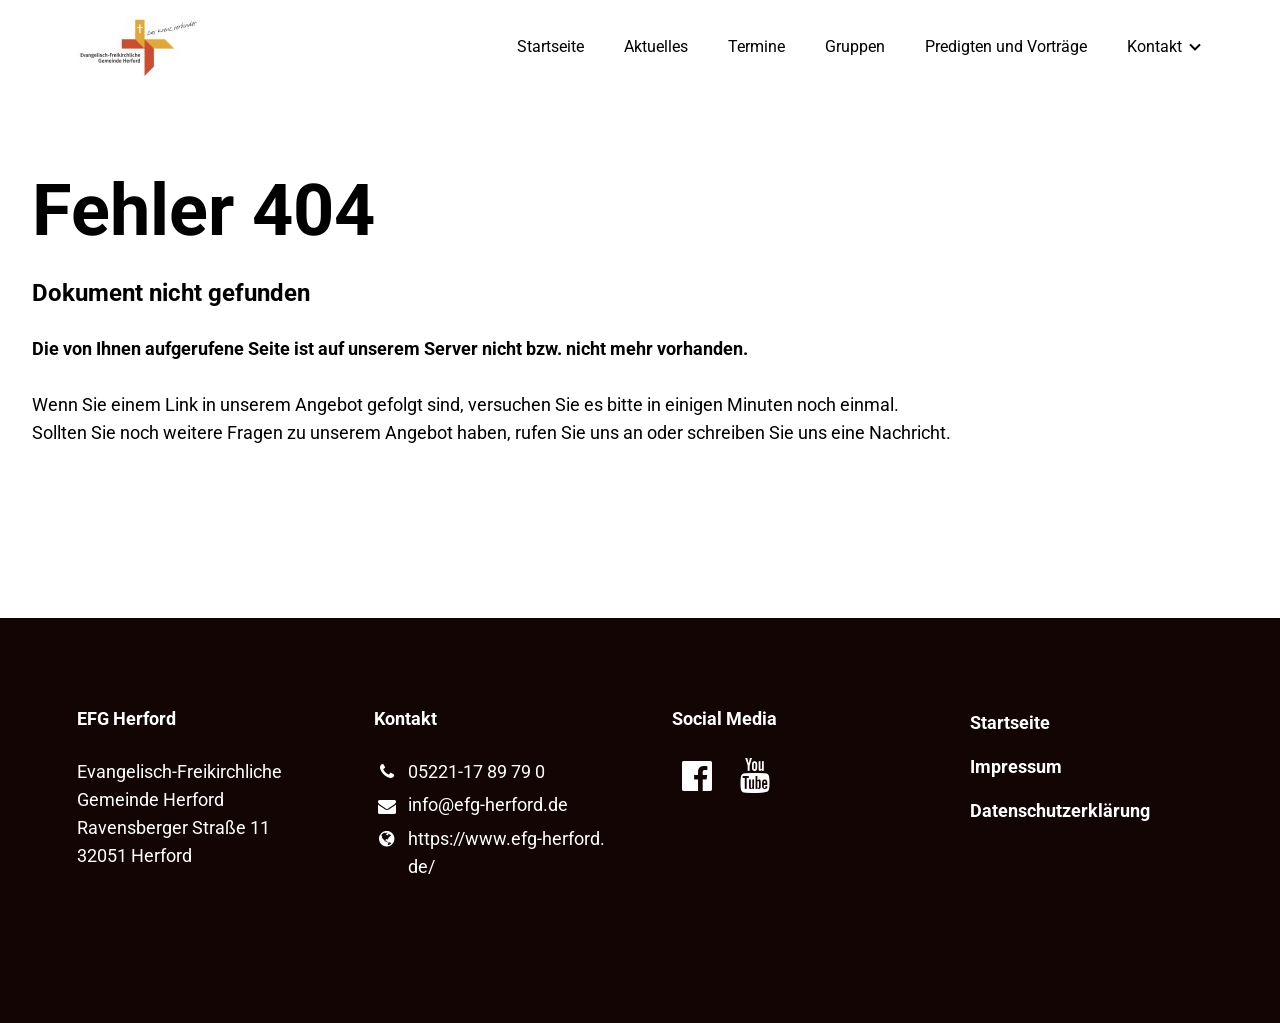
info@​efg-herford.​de (470, 806)
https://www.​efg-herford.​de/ (489, 853)
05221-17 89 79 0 (459, 772)
